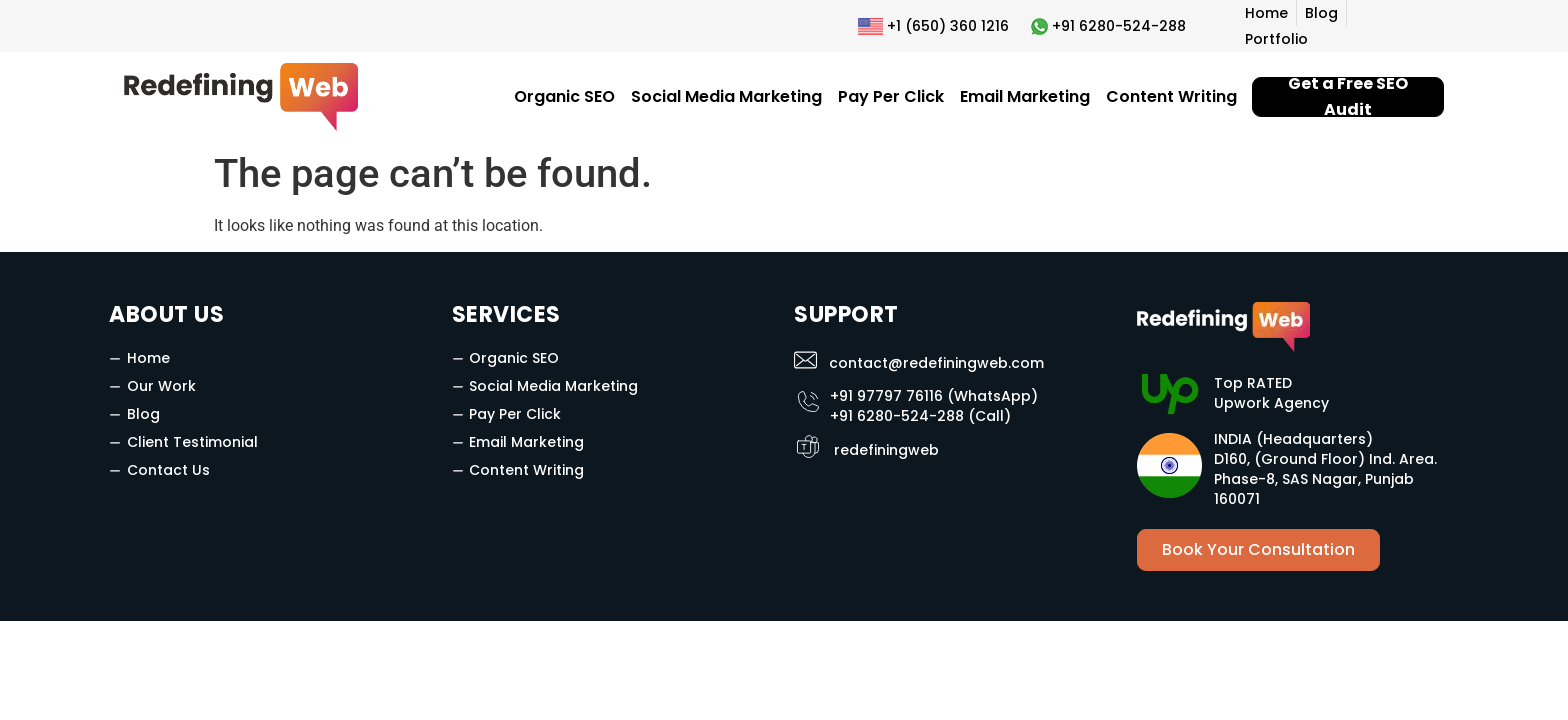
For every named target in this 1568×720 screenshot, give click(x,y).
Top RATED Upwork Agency (1271, 393)
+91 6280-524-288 (1119, 26)
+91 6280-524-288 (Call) (920, 416)
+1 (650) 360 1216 (948, 26)
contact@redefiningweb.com (936, 363)
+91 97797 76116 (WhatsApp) (934, 396)
